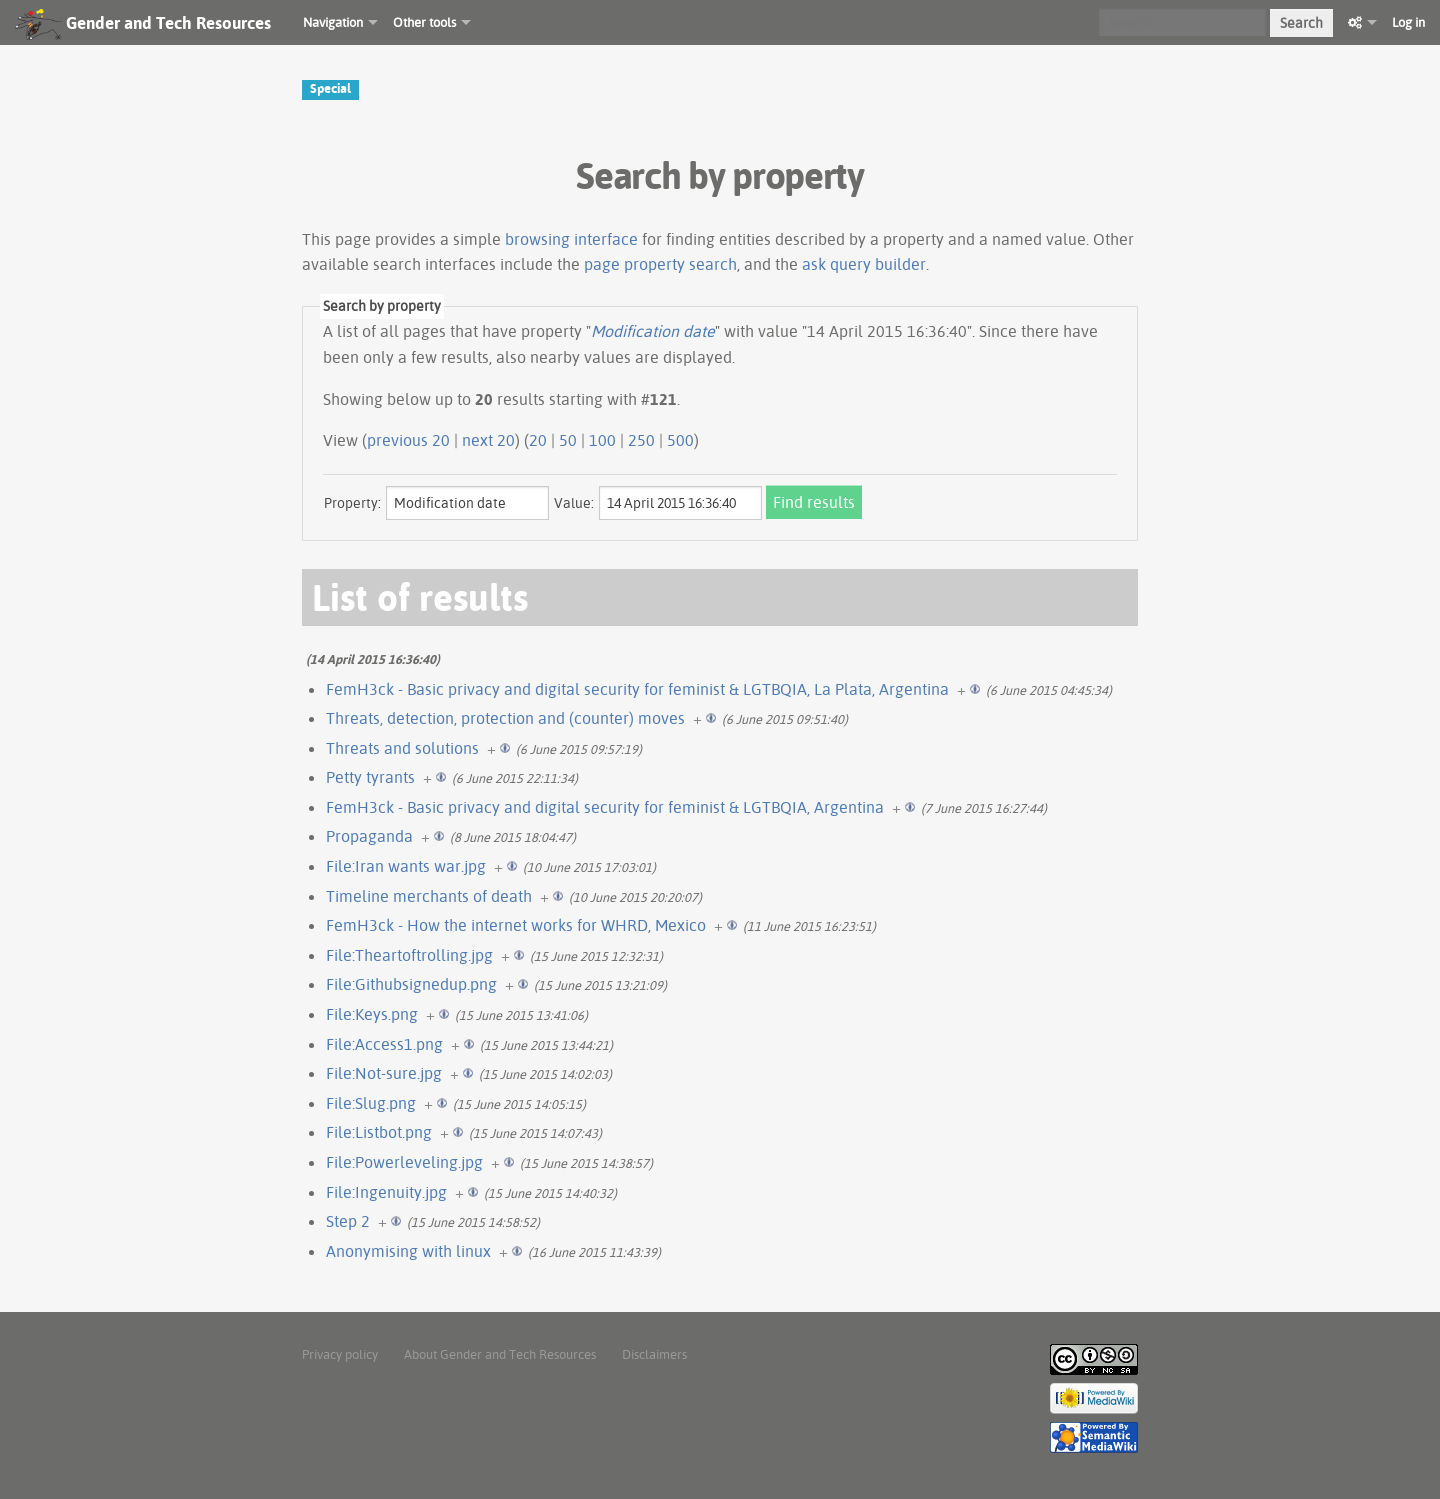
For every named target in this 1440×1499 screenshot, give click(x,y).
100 (602, 440)
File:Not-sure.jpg (384, 1073)
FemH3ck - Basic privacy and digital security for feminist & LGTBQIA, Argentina (605, 807)
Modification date (653, 331)
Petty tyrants (370, 777)
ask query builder (864, 264)
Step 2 (348, 1221)
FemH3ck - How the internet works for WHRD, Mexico (516, 925)
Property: (352, 503)
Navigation (333, 22)
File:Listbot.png (379, 1132)
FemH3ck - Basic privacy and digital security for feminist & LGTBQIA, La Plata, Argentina (637, 689)
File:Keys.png (372, 1014)
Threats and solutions (402, 748)
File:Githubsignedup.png (411, 984)
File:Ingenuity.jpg (386, 1192)
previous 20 (408, 440)
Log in (1408, 22)
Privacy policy (340, 1354)
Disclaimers (654, 1354)
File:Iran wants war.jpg (406, 866)
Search (1301, 23)
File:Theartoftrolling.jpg (409, 955)
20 (538, 440)
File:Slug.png (371, 1103)
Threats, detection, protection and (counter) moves (505, 718)
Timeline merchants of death (429, 896)
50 (568, 440)
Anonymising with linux (408, 1251)
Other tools (424, 22)
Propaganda (369, 836)
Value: (574, 503)
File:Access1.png (384, 1044)
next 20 (488, 440)
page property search (660, 264)
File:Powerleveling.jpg (404, 1162)
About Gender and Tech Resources (500, 1354)
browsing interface (571, 239)
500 (680, 440)
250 (641, 440)
